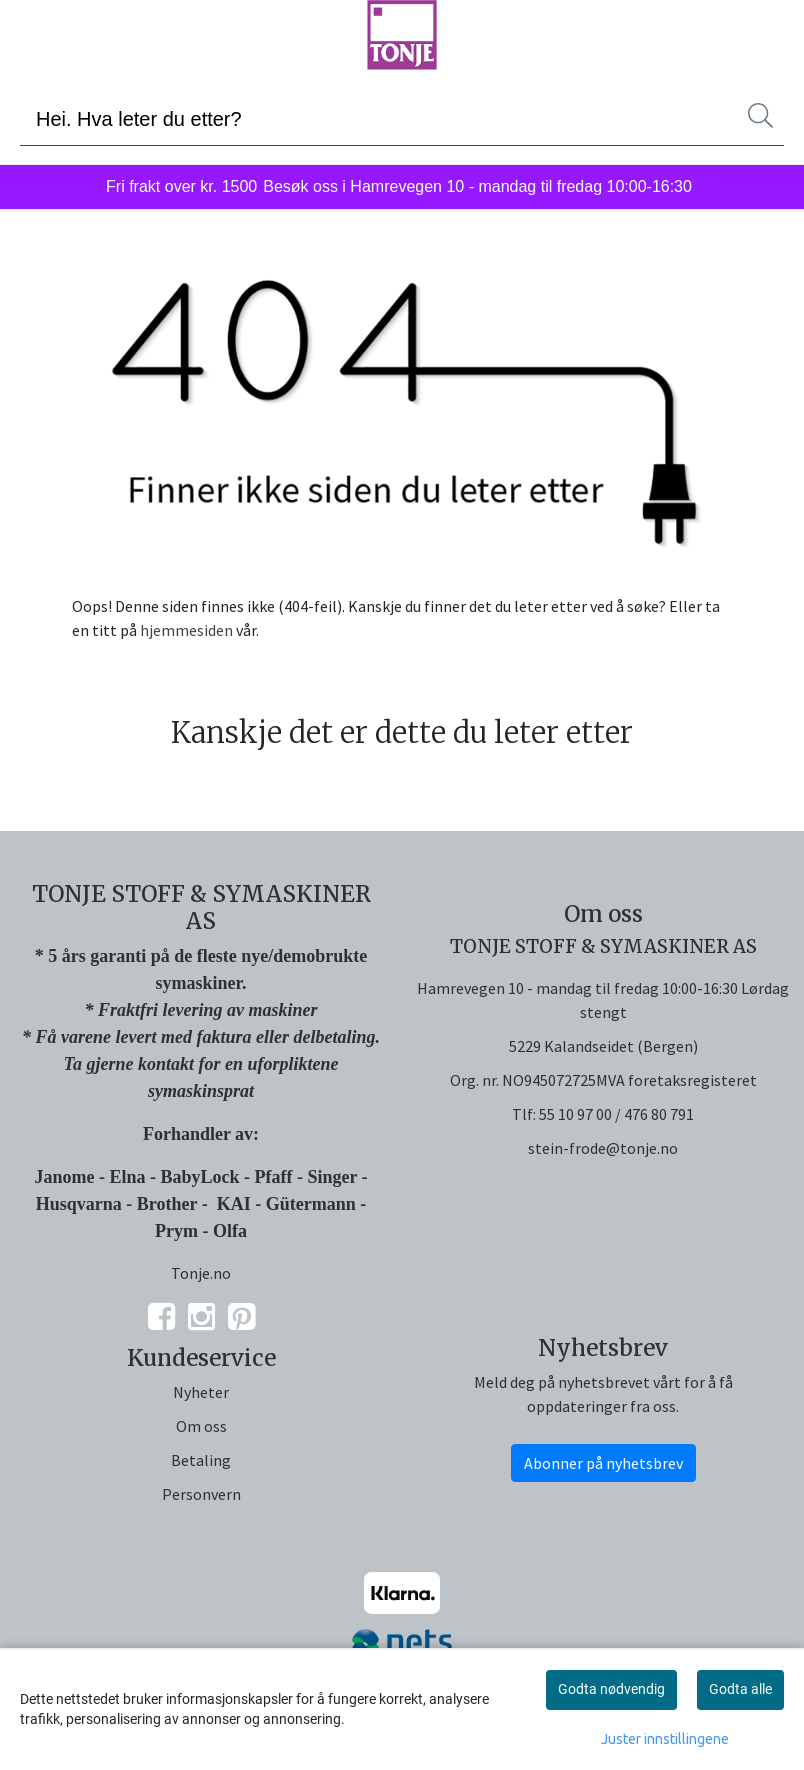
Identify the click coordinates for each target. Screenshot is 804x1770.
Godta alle (740, 1689)
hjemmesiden (186, 630)
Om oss (201, 1426)
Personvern (201, 1494)
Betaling (201, 1460)
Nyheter (201, 1392)
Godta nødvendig (611, 1689)
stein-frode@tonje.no (603, 1148)
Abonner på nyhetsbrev (603, 1463)
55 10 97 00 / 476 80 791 (616, 1114)
